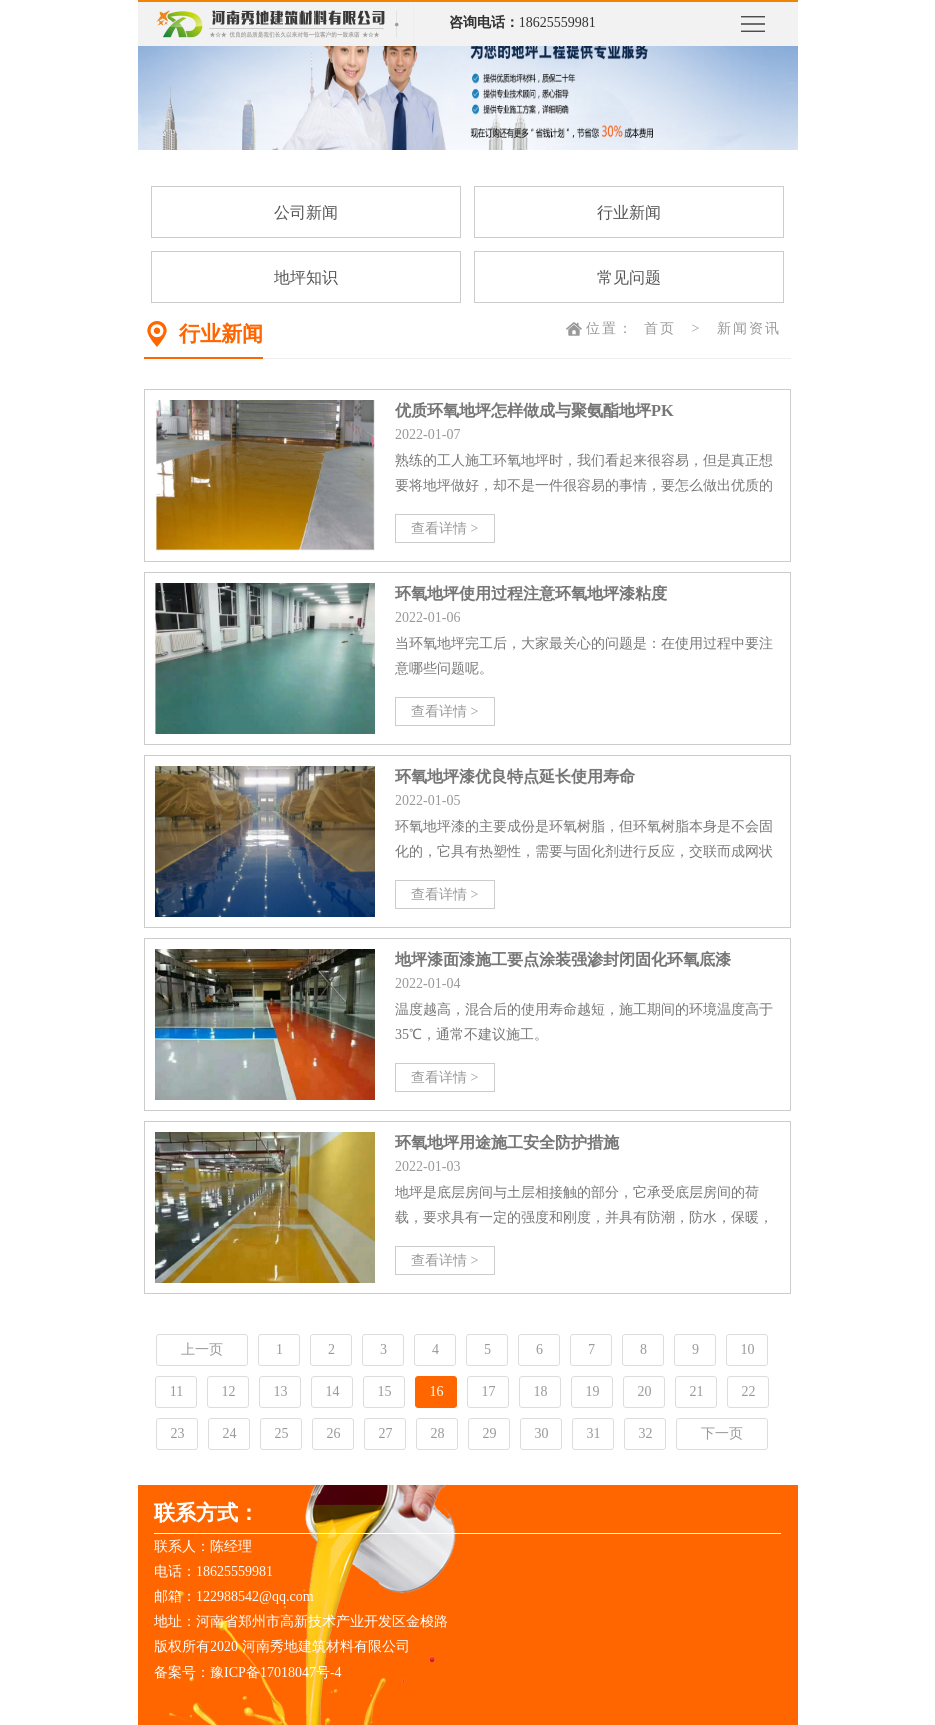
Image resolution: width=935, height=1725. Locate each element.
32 (645, 1433)
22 (748, 1391)
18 (540, 1391)
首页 (660, 328)
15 (384, 1391)
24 (229, 1433)
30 (541, 1433)
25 (281, 1433)
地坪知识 (306, 277)
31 (593, 1433)
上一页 (202, 1349)
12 (228, 1391)
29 (489, 1433)
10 (747, 1349)
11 (176, 1391)
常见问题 (629, 277)
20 (644, 1391)
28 (437, 1433)
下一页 (722, 1433)
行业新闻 (629, 212)
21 (696, 1391)
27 (385, 1433)
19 (592, 1391)
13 (280, 1391)
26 (333, 1433)
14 (332, 1391)
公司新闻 (306, 212)
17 (488, 1391)
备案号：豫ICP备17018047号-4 (247, 1672)
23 (177, 1433)
